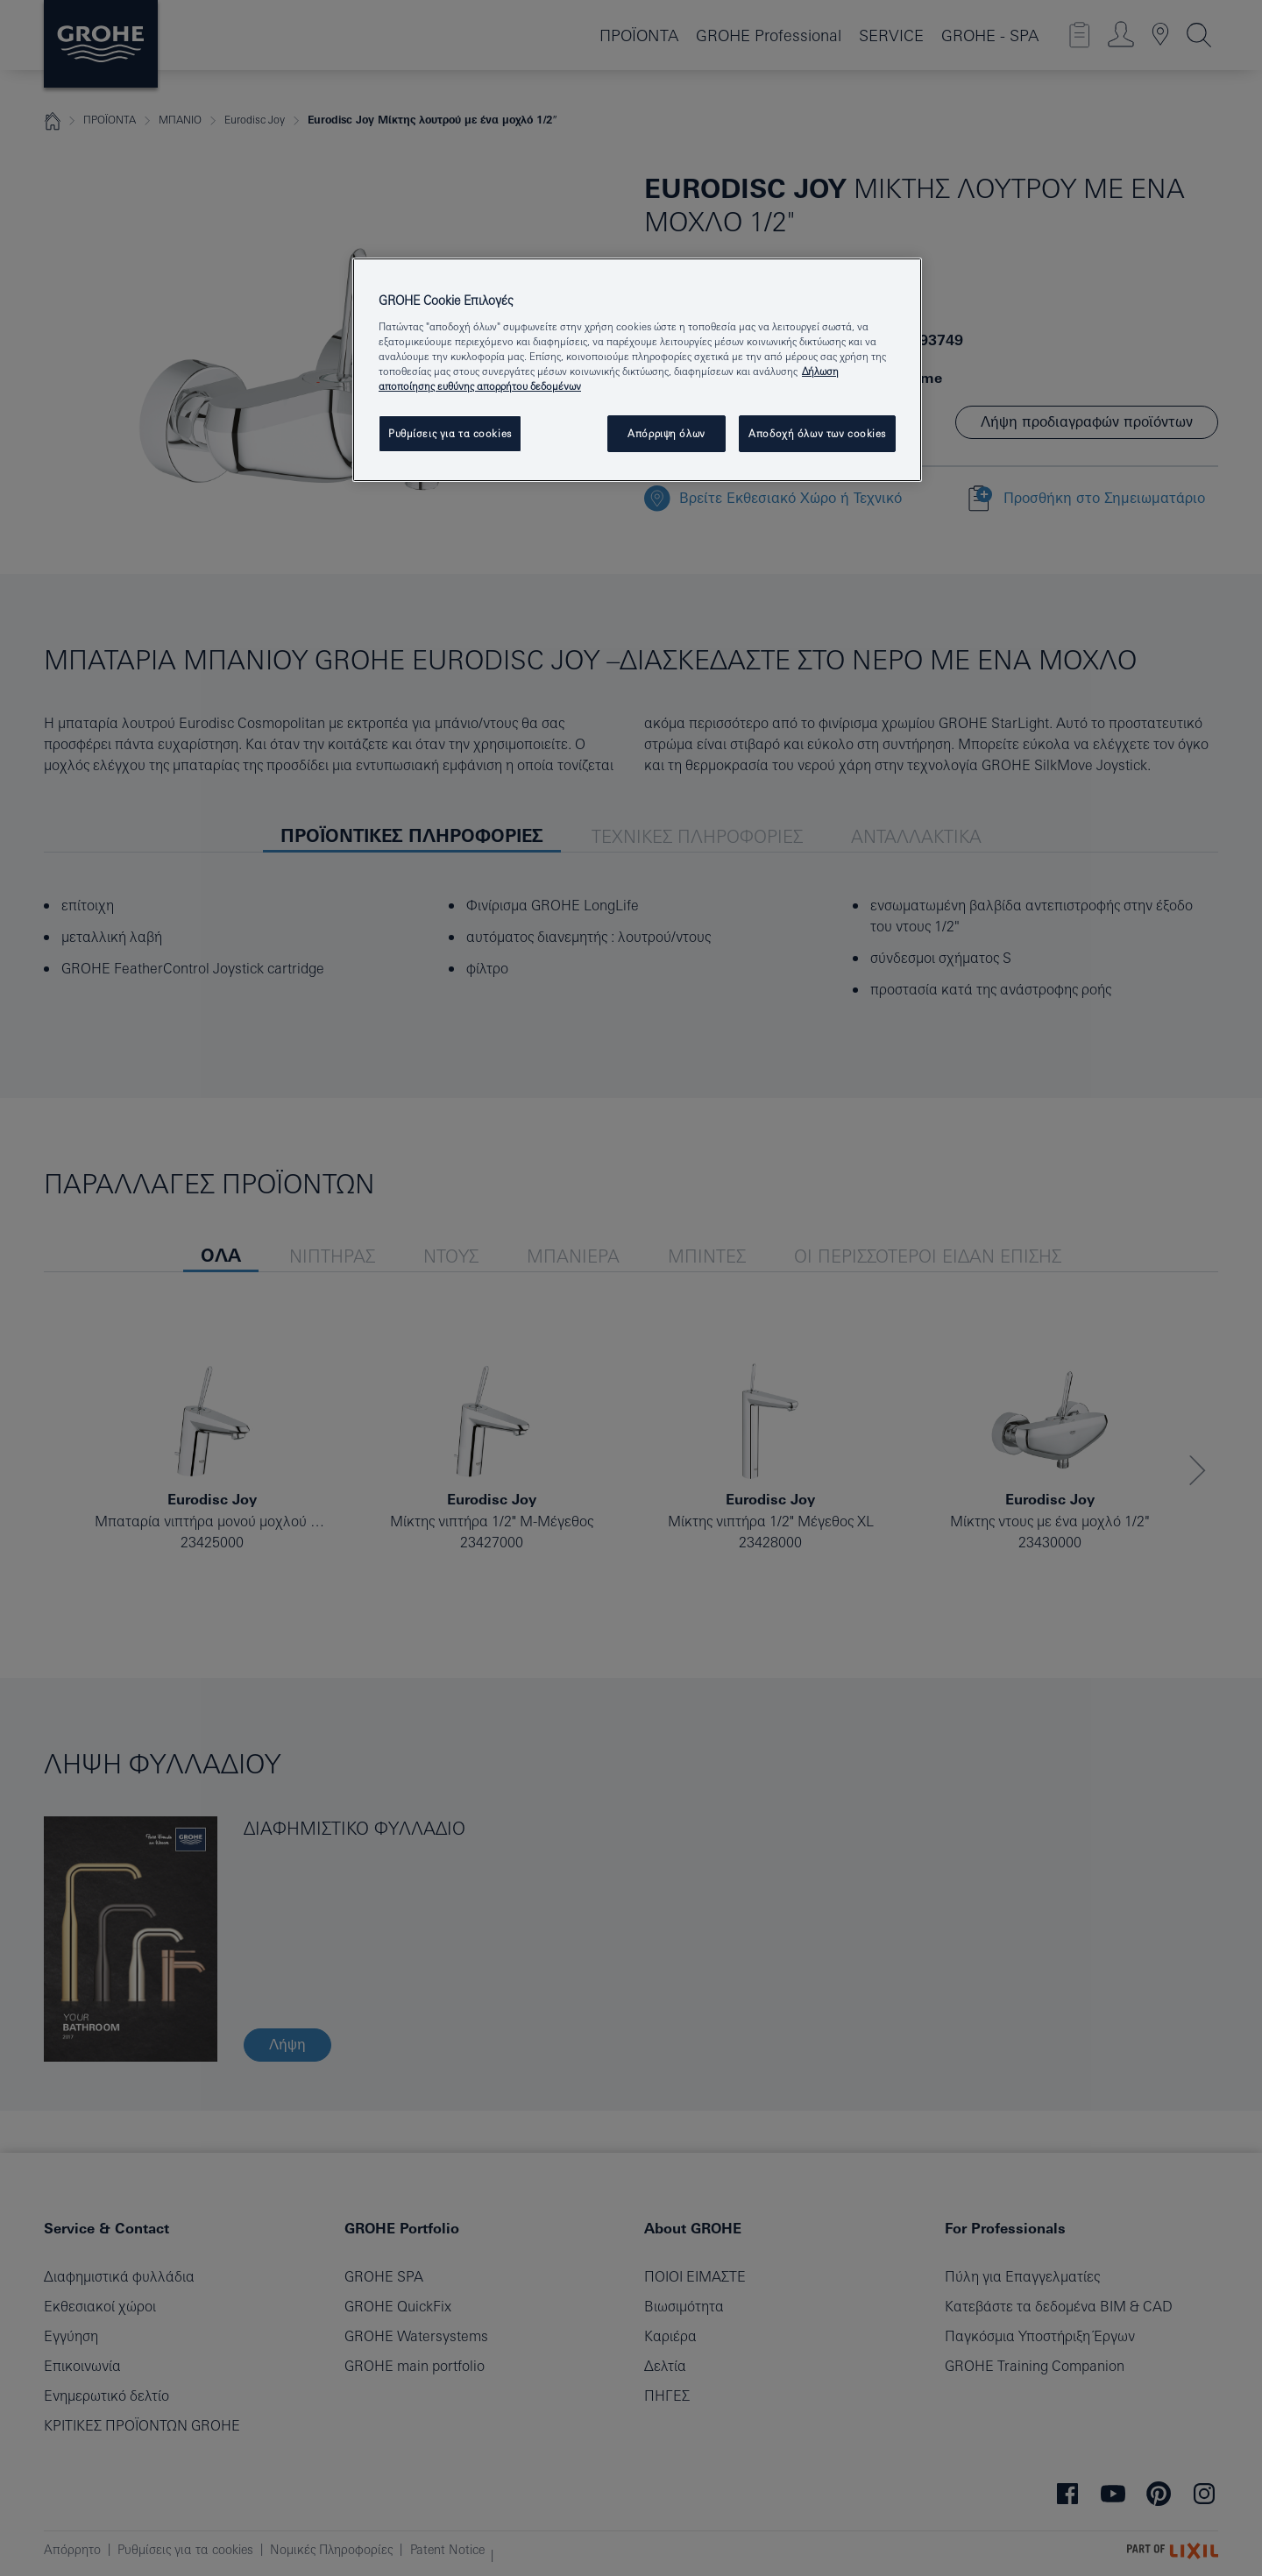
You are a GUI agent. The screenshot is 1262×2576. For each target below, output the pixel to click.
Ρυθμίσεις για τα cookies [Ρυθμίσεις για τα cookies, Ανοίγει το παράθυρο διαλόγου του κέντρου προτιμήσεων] (450, 433)
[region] (637, 370)
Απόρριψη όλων (666, 433)
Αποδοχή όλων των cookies (817, 433)
